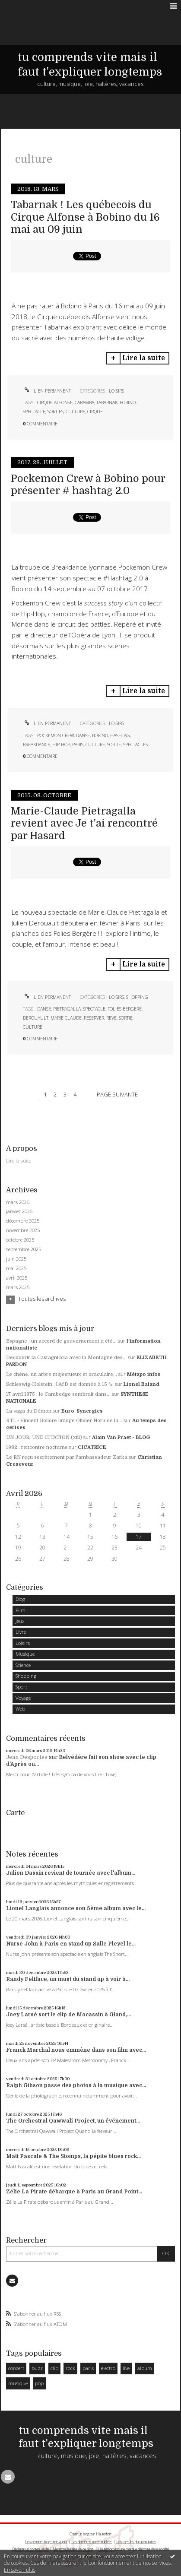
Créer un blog (79, 2534)
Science (23, 1665)
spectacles (135, 744)
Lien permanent (47, 391)
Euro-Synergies (82, 1411)
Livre (21, 1632)
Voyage (23, 1698)
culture (75, 412)
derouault (35, 1018)
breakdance (36, 744)
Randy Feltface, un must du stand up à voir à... (68, 1979)
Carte (15, 1813)
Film (20, 1610)
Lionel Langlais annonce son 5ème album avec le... (76, 1908)
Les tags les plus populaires (136, 2541)
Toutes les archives (42, 1299)
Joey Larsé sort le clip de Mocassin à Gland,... (68, 2015)
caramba (84, 402)
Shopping (137, 997)
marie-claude (66, 1018)
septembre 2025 (23, 1249)
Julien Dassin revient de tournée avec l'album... (70, 1873)
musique (18, 2383)
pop (39, 2383)
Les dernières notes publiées (91, 2541)
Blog (20, 1599)
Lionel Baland (141, 1384)
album (144, 2368)
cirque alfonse (55, 402)
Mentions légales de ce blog (73, 2549)
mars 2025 (17, 1287)
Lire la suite (143, 358)
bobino (128, 402)
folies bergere (125, 1009)
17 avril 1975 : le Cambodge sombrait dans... (58, 1394)
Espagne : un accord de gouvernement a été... (61, 1341)
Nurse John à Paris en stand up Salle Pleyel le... (71, 1944)
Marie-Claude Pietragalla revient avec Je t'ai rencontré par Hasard (84, 823)
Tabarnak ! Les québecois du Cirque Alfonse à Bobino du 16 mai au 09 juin (85, 217)
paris (77, 744)
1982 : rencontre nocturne (37, 1447)
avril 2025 (16, 1278)
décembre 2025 (22, 1221)
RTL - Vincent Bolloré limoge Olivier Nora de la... (64, 1420)
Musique (25, 1654)
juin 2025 (16, 1259)
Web (20, 1708)
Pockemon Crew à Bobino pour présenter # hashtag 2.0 (88, 485)
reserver (94, 1018)
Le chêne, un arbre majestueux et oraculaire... (61, 1374)
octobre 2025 (20, 1240)
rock (70, 2368)
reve (111, 1018)
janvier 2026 (19, 1211)
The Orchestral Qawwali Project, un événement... (73, 2121)
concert (16, 2368)
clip (54, 2368)
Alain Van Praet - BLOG (121, 1437)
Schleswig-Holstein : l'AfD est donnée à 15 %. (60, 1384)
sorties (56, 412)
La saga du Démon (28, 1411)
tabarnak (106, 402)
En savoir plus (19, 2569)
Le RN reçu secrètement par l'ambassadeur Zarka (66, 1457)
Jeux (20, 1621)
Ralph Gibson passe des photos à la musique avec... (76, 2085)
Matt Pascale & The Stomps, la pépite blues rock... (73, 2156)
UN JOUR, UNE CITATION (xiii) (44, 1437)
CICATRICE (92, 1447)
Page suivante (117, 1094)
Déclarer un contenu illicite (30, 2549)
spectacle (34, 412)
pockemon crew (55, 735)
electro (108, 2368)
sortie (114, 744)
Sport (21, 1686)
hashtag (120, 735)
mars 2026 (17, 1202)
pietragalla (67, 1009)
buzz (37, 2368)
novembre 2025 (23, 1230)
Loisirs (116, 391)
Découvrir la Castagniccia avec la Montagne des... (66, 1357)
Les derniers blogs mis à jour (46, 2541)
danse (83, 735)
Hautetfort (103, 2534)
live (126, 2368)
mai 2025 (16, 1268)
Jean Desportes (27, 1757)
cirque (95, 412)
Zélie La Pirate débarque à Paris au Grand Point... (74, 2192)
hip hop (61, 744)
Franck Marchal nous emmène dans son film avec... (76, 2050)
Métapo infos (144, 1374)
